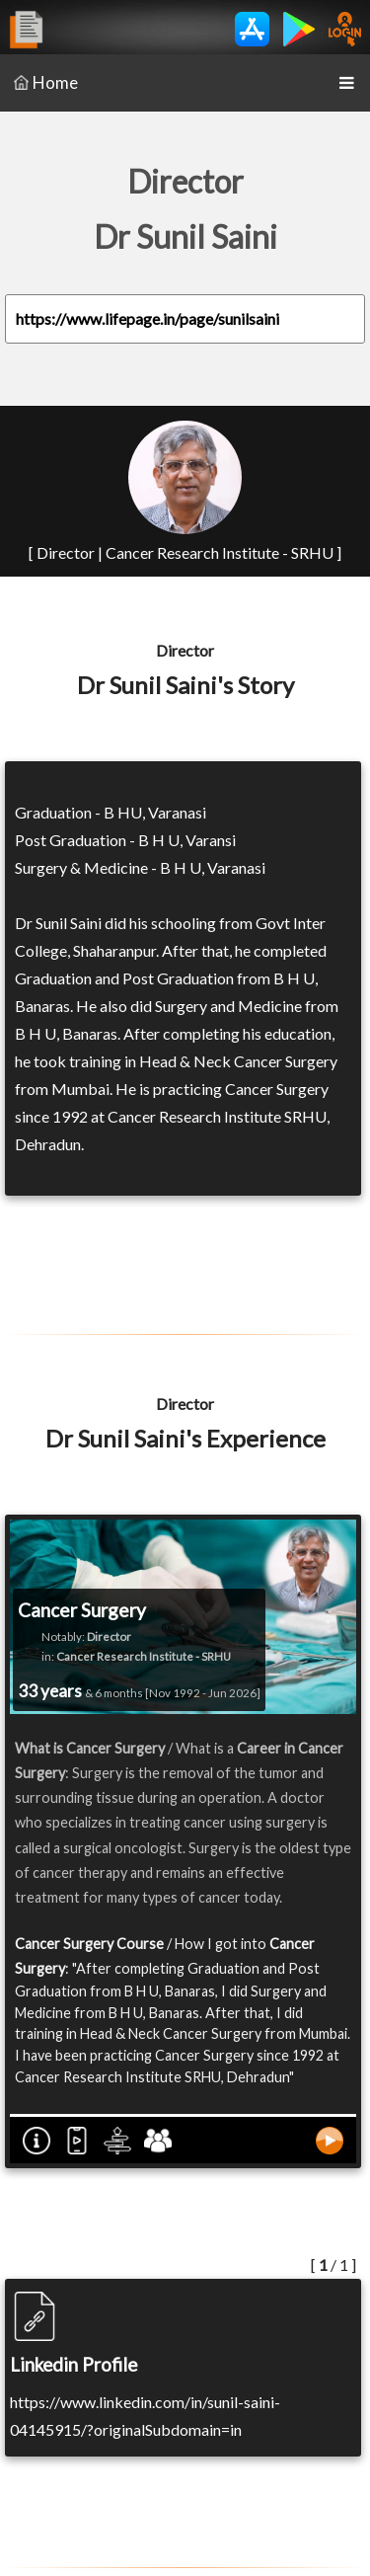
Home (46, 82)
